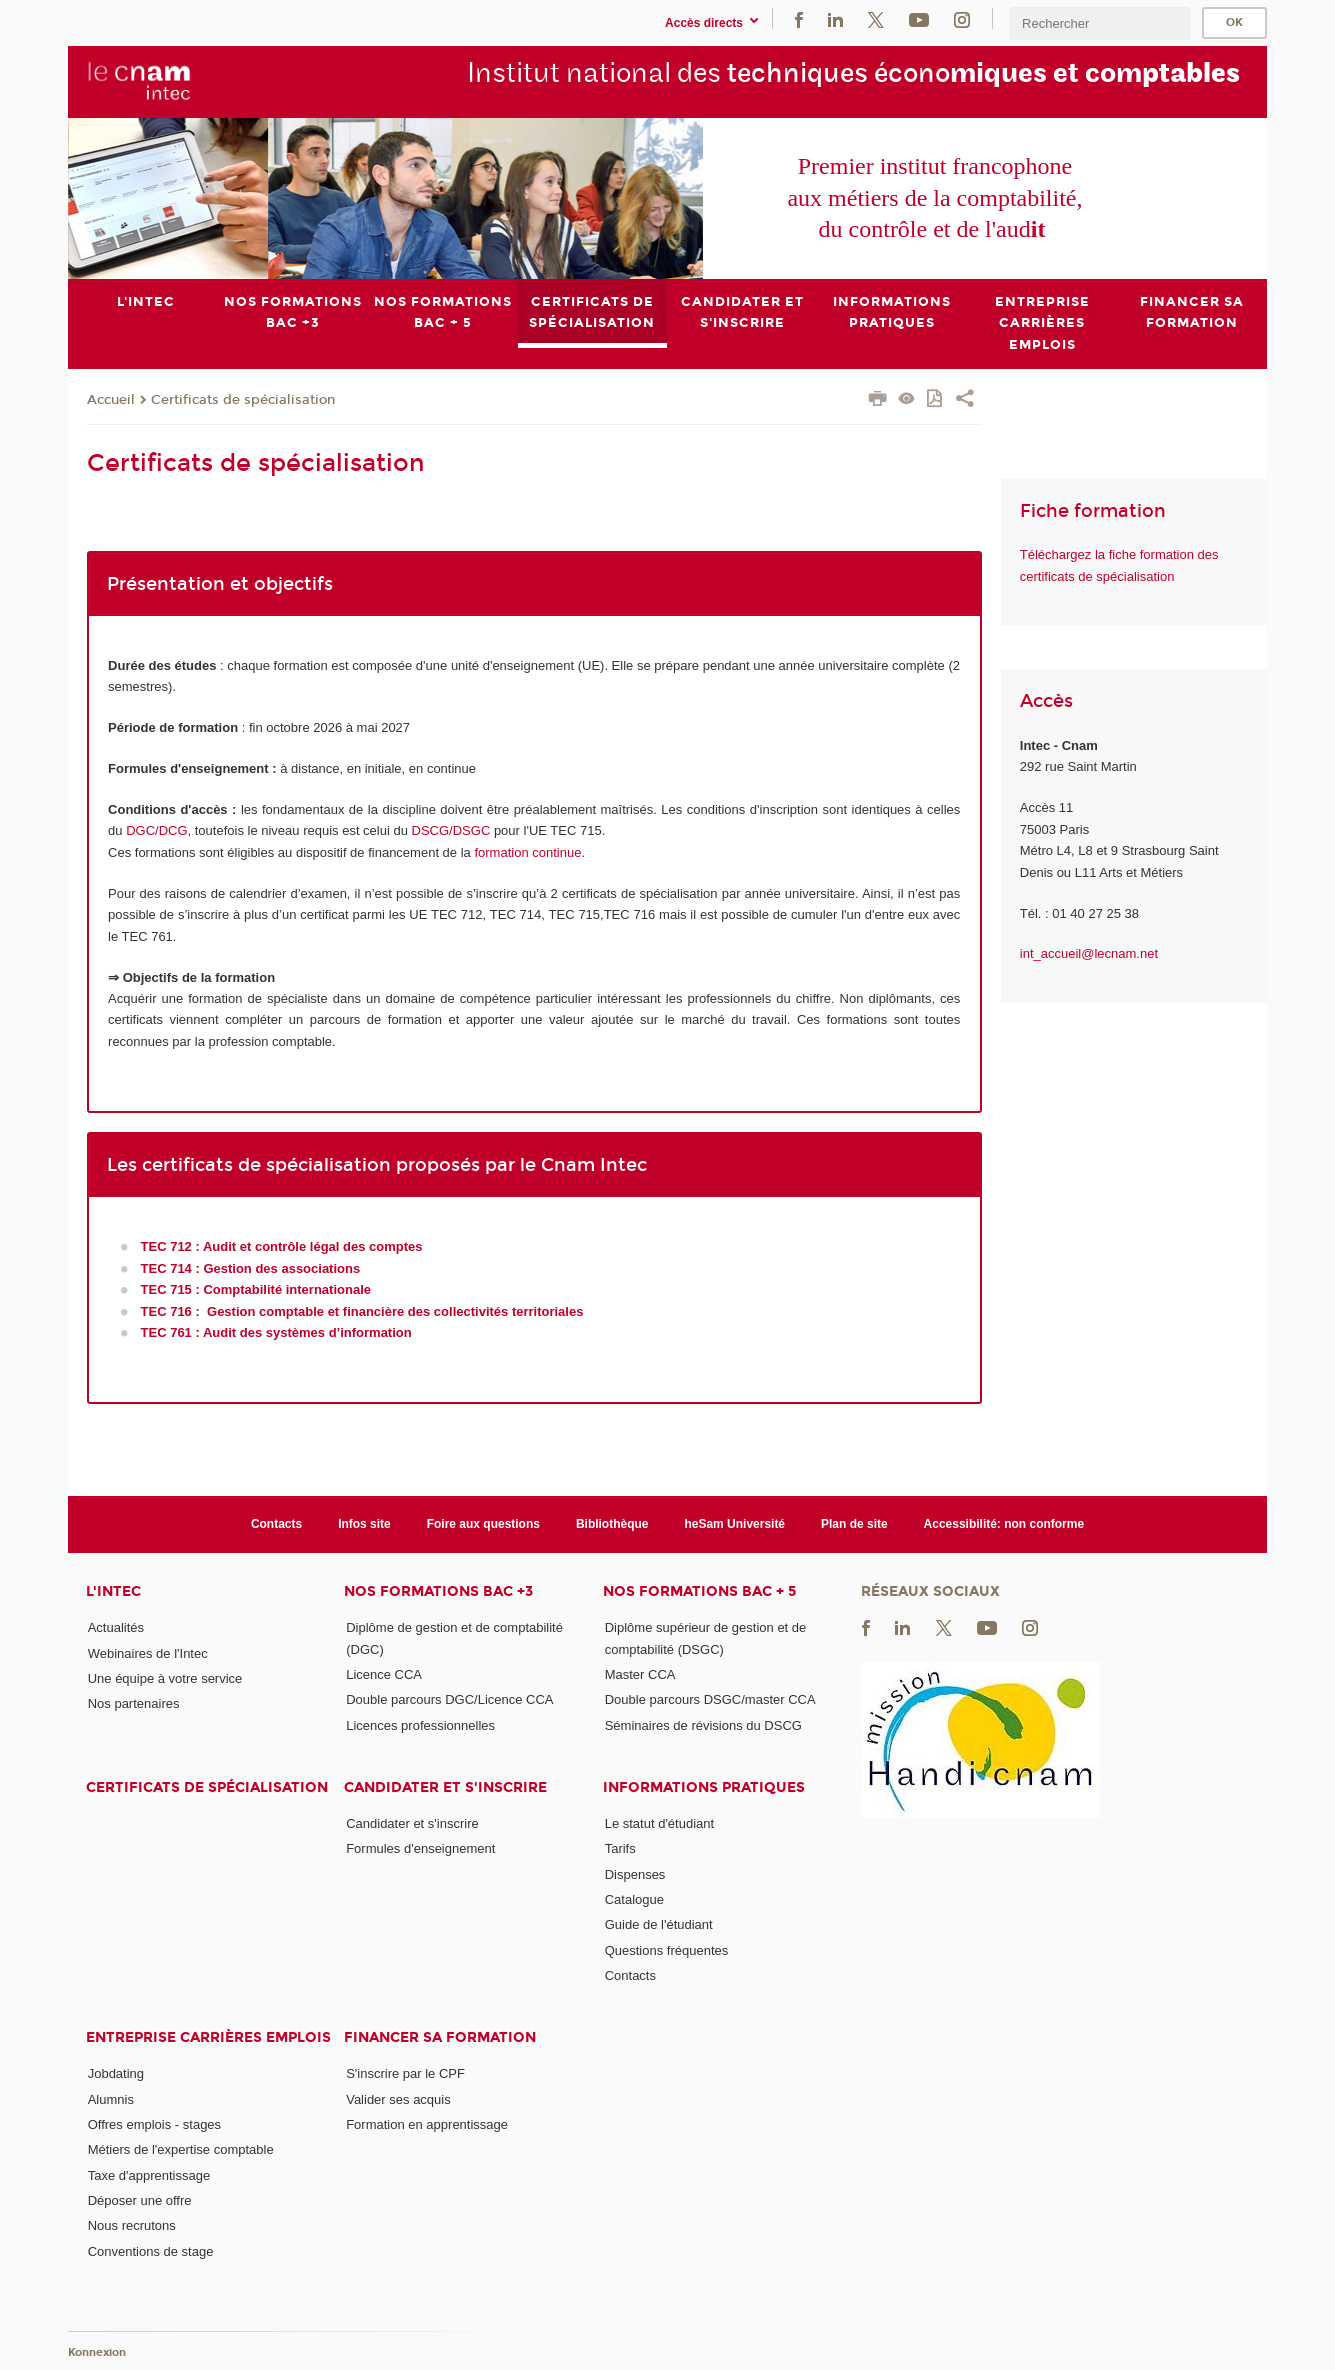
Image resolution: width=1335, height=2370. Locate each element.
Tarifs (620, 1848)
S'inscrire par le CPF (405, 2073)
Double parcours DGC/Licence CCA (449, 1699)
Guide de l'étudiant (659, 1924)
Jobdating (116, 2073)
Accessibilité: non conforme (1004, 1524)
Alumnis (111, 2098)
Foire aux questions (483, 1524)
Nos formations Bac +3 (438, 1591)
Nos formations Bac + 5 (699, 1591)
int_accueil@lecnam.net (1089, 953)
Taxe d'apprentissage (149, 2174)
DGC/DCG (156, 830)
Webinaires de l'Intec (148, 1652)
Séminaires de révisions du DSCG (703, 1724)
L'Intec (113, 1591)
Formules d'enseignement (420, 1848)
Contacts (276, 1524)
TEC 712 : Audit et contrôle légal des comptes (282, 1246)
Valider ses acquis (398, 2098)
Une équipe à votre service (165, 1678)
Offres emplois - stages (154, 2124)
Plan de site (854, 1524)
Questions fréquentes (667, 1949)
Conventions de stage (151, 2250)
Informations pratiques (704, 1787)
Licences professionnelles (420, 1724)
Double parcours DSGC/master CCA (710, 1699)
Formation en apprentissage (427, 2124)
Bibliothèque (612, 1524)
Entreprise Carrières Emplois (208, 2037)
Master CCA (640, 1674)
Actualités (116, 1627)
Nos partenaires (134, 1703)
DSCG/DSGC (451, 830)
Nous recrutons (132, 2225)
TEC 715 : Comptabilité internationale (256, 1289)
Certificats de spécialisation (243, 399)
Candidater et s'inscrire (445, 1787)
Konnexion (97, 2352)
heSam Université (734, 1524)
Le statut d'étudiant (659, 1823)
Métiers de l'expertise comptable (181, 2149)
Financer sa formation (440, 2037)
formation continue (527, 851)
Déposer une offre (140, 2200)
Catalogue (634, 1899)
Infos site (364, 1524)
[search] (1100, 23)
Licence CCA (384, 1674)
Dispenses (635, 1873)
